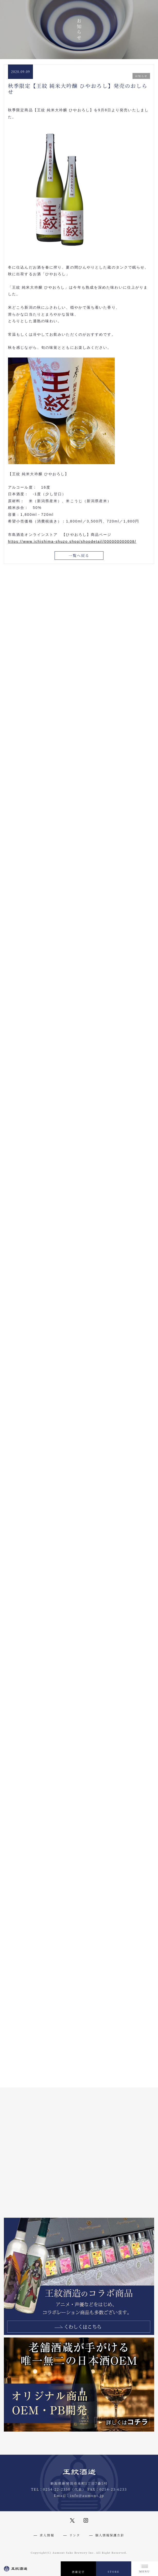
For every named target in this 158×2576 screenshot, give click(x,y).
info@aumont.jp (87, 2495)
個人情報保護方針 (109, 2535)
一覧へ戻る (79, 555)
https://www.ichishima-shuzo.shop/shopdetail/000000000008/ (72, 542)
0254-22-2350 (57, 2489)
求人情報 (47, 2535)
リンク (74, 2535)
